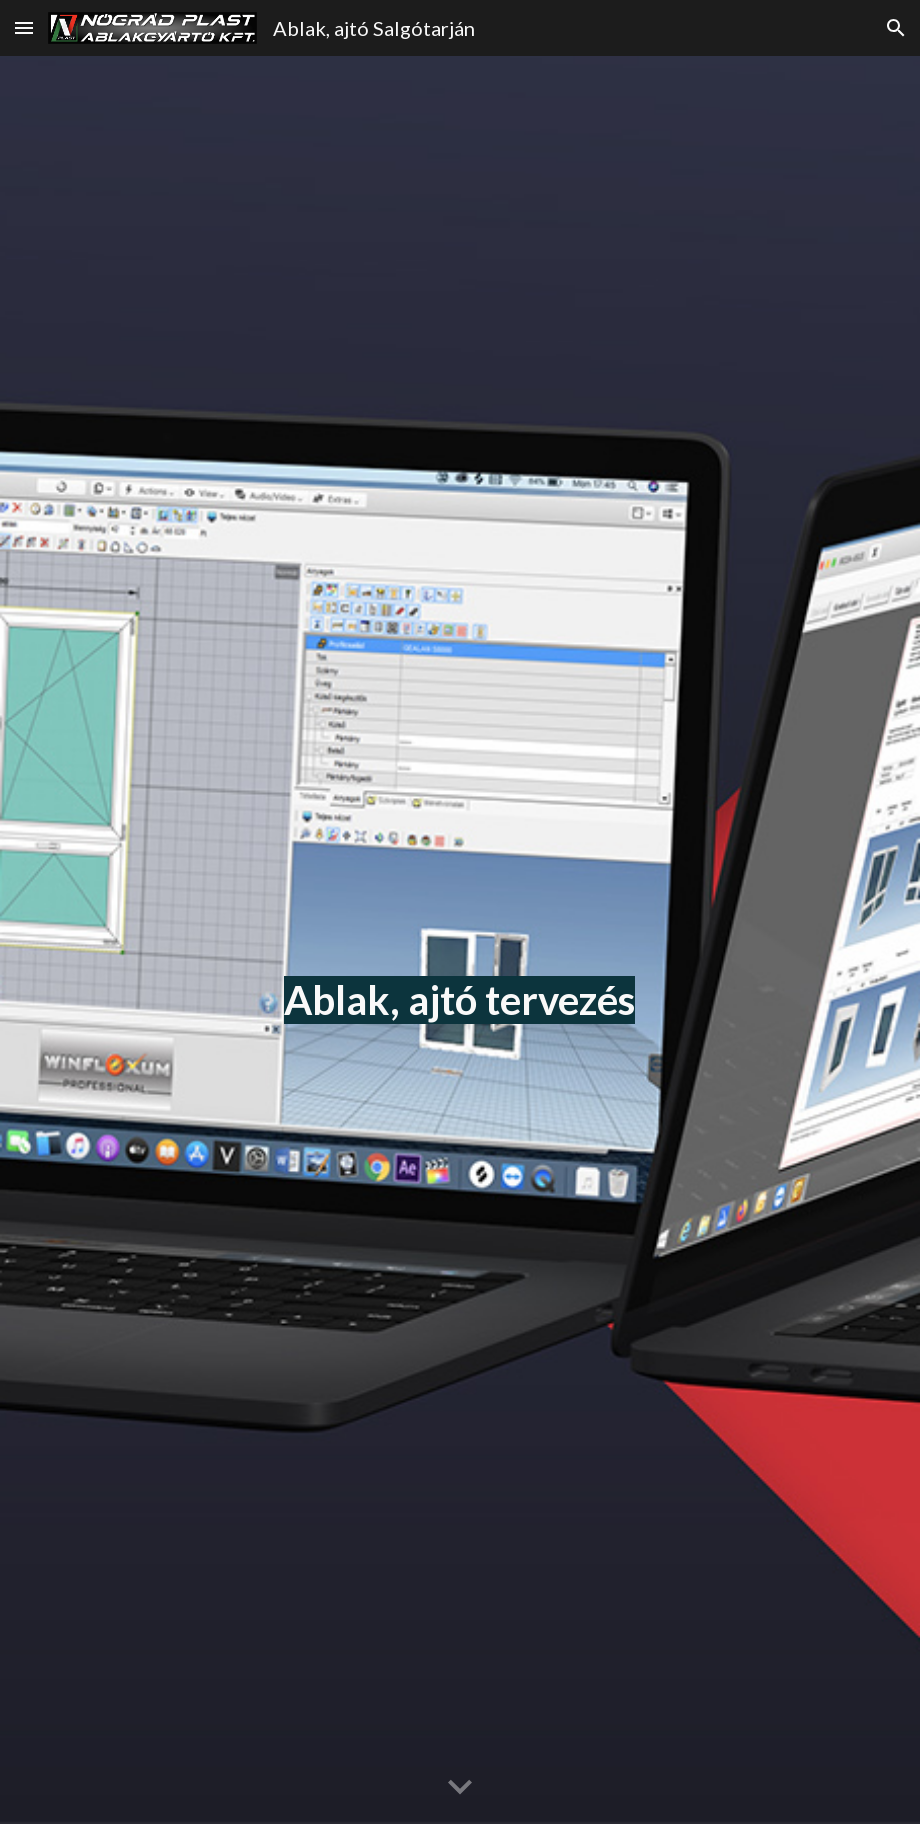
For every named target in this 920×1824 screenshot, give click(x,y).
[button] (24, 27)
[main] (460, 940)
